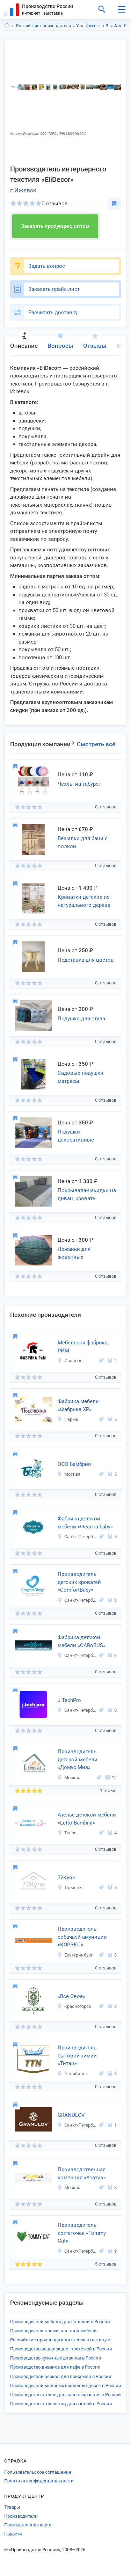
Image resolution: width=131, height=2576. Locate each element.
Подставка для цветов (86, 960)
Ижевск (93, 25)
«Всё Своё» (71, 1996)
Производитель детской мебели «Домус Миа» (77, 1759)
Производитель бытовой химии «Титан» (77, 2056)
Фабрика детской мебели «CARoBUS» (81, 1641)
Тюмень (69, 1887)
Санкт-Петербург (77, 1536)
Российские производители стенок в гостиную (60, 2339)
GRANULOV (71, 2115)
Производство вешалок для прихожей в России (61, 2348)
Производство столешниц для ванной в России (61, 2403)
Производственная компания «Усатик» (82, 2173)
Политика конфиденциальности (39, 2480)
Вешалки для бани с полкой (83, 842)
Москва (68, 1474)
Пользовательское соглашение (37, 2472)
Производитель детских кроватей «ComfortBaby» (79, 1582)
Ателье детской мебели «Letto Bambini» (87, 1819)
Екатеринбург (75, 1955)
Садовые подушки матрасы (80, 1077)
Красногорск (74, 2006)
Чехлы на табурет (79, 784)
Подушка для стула (81, 1018)
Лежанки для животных (74, 1253)
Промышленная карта (27, 2524)
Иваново (69, 1360)
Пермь (67, 1419)
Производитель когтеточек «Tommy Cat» (82, 2233)
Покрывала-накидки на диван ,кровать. (87, 1194)
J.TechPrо (69, 1700)
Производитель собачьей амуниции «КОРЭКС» (82, 1937)
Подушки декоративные (76, 1136)
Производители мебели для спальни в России (60, 2321)
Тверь (67, 1832)
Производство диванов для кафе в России (55, 2367)
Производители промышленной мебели (53, 2330)
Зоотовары (109, 25)
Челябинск (72, 2073)
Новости (13, 2534)
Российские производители (43, 25)
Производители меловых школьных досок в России (65, 2385)
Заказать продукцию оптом (55, 226)
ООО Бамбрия (74, 1464)
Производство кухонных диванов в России (55, 2358)
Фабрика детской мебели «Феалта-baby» (85, 1522)
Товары (12, 2507)
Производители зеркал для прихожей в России (60, 2376)
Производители (21, 2516)
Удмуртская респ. (79, 25)
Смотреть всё (96, 744)
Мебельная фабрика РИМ (83, 1347)
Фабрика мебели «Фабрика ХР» (78, 1405)
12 (111, 1777)
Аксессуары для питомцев (118, 25)
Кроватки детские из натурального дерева (84, 901)
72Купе (66, 1877)
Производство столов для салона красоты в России (65, 2394)
